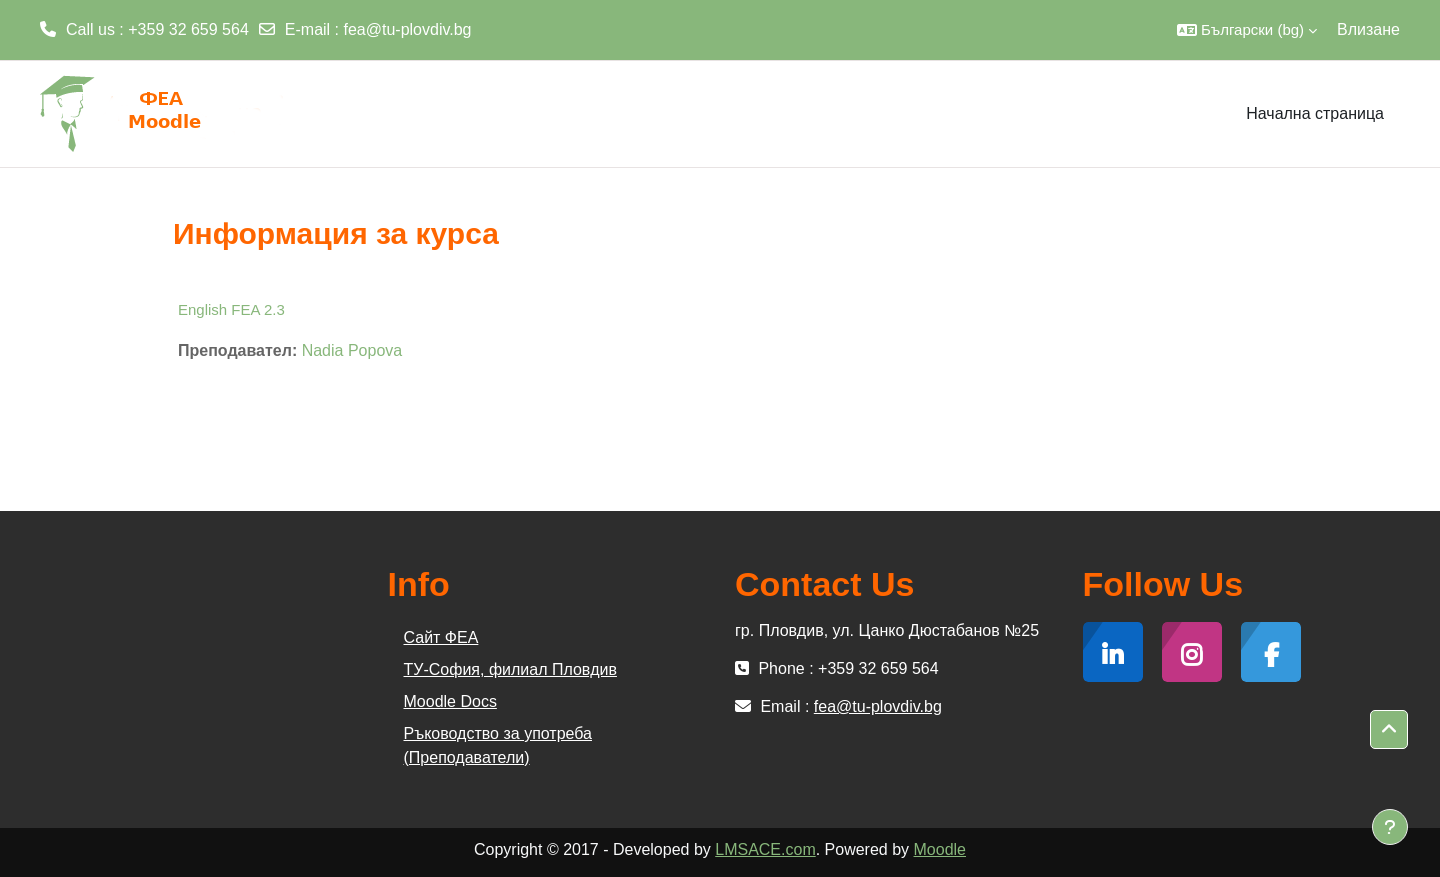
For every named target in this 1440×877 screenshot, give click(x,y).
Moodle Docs (450, 701)
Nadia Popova (352, 350)
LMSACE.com (765, 849)
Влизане (1368, 29)
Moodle (940, 849)
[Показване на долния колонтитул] (1390, 827)
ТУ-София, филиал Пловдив (510, 669)
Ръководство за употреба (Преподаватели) (498, 745)
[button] (1247, 30)
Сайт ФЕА (441, 637)
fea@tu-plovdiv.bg (408, 29)
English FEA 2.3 (231, 309)
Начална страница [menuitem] (1315, 113)
